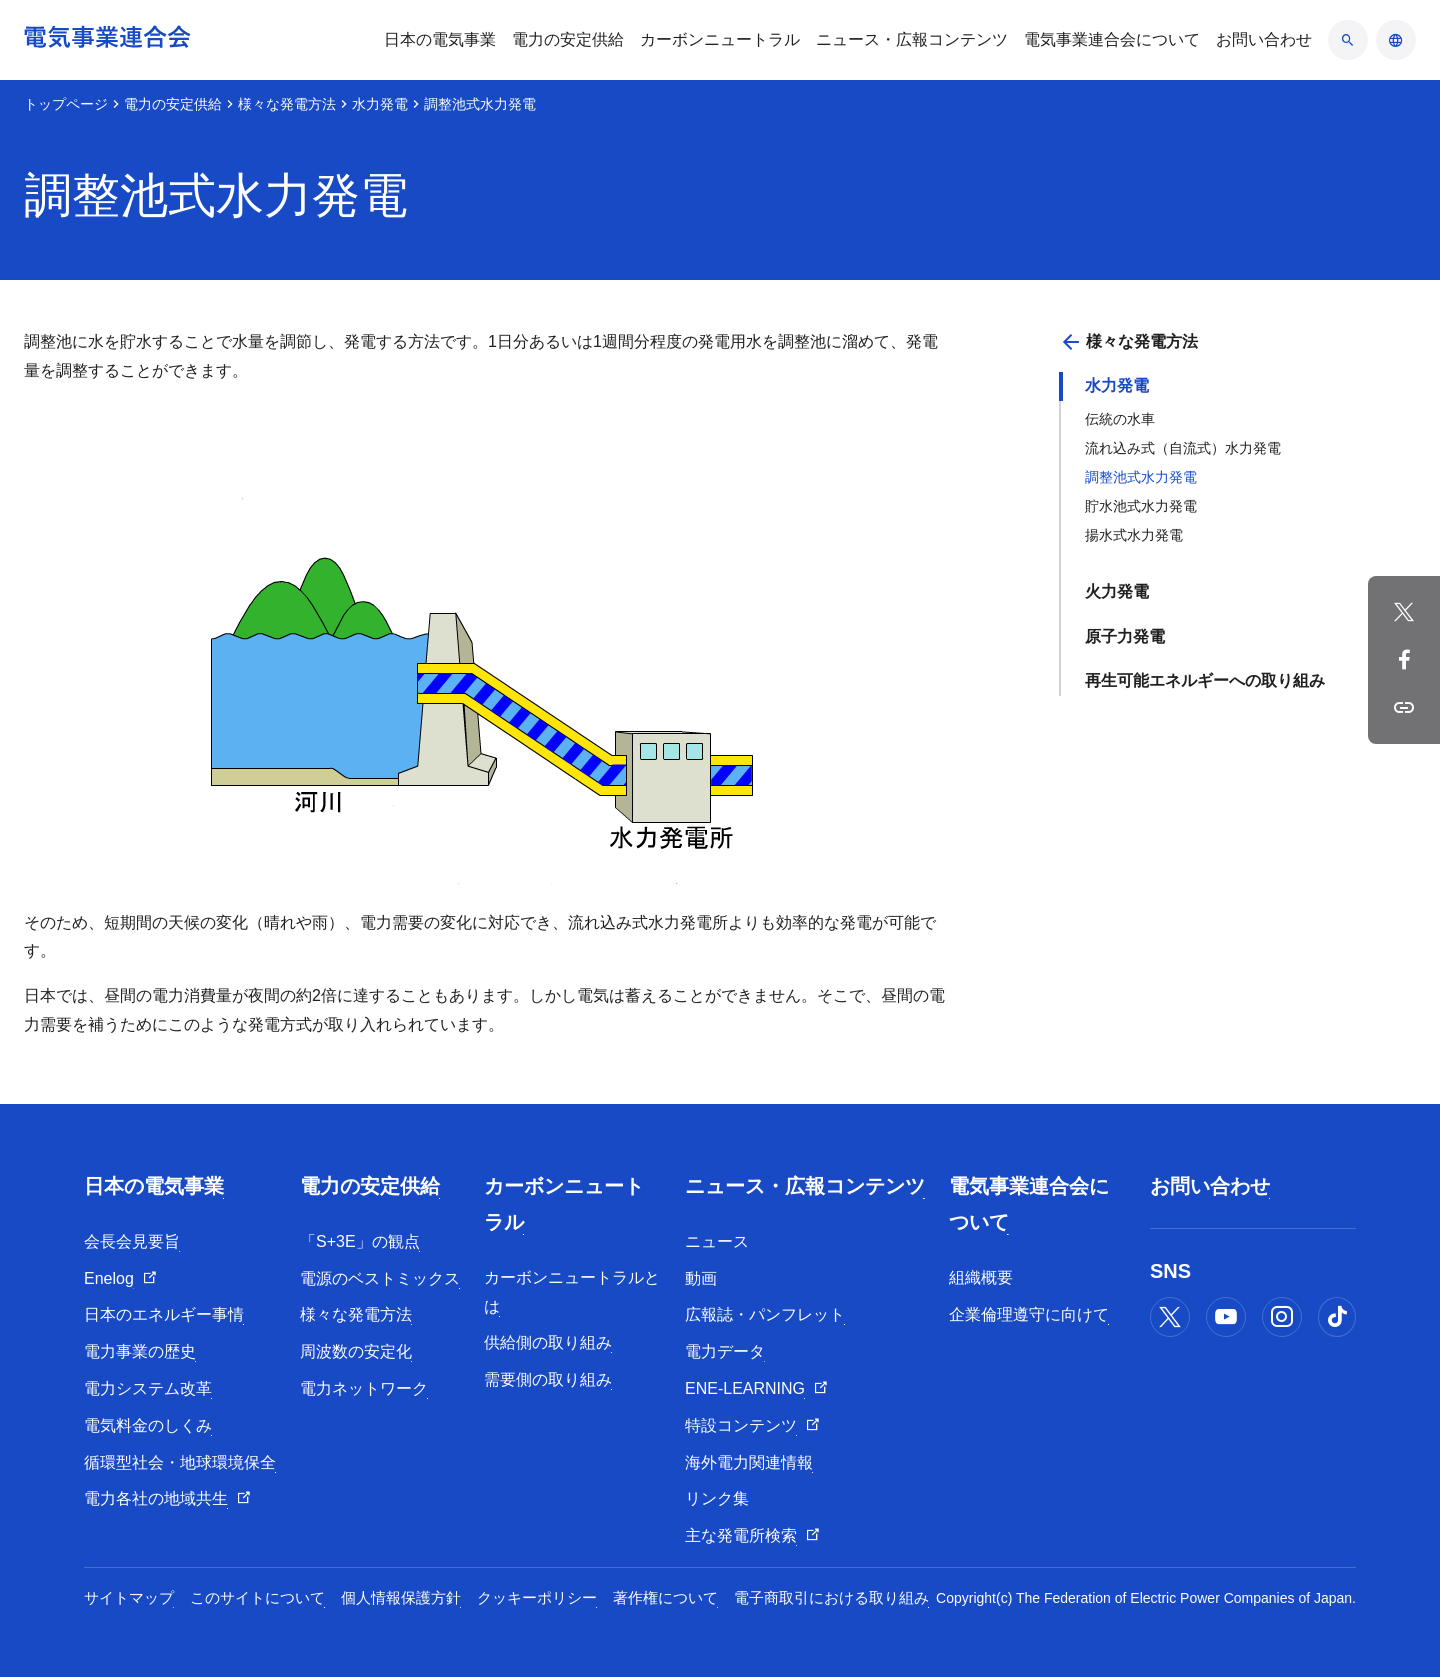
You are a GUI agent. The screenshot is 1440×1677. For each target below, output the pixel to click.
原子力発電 (1125, 636)
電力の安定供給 (173, 104)
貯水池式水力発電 (1141, 506)
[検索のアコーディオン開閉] (1348, 40)
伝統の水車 (1120, 419)
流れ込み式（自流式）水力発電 (1183, 448)
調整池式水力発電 (1141, 477)
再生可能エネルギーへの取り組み (1205, 680)
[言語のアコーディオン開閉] (1396, 40)
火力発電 (1117, 591)
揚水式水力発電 (1134, 535)
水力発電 (380, 104)
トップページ (66, 104)
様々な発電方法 (287, 104)
